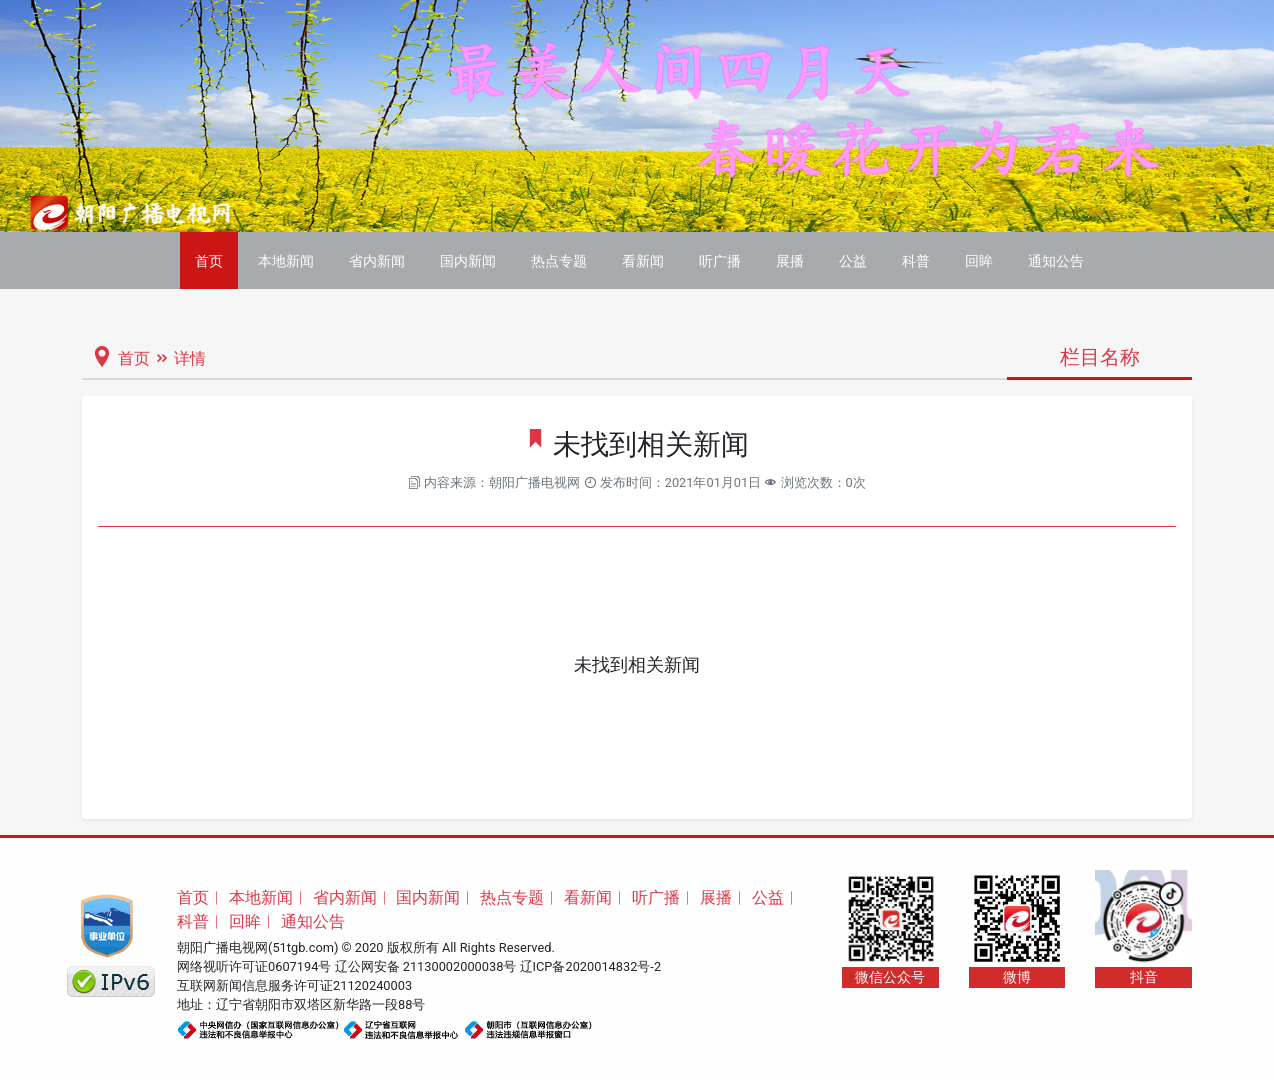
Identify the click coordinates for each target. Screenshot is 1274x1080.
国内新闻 (468, 260)
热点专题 (559, 260)
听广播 (720, 260)
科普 (916, 260)
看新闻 (643, 260)
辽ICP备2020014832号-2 (591, 966)
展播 (790, 260)
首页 (209, 260)
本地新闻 (286, 260)
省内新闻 (377, 260)
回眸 (979, 260)
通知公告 (1056, 260)
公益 (853, 260)
